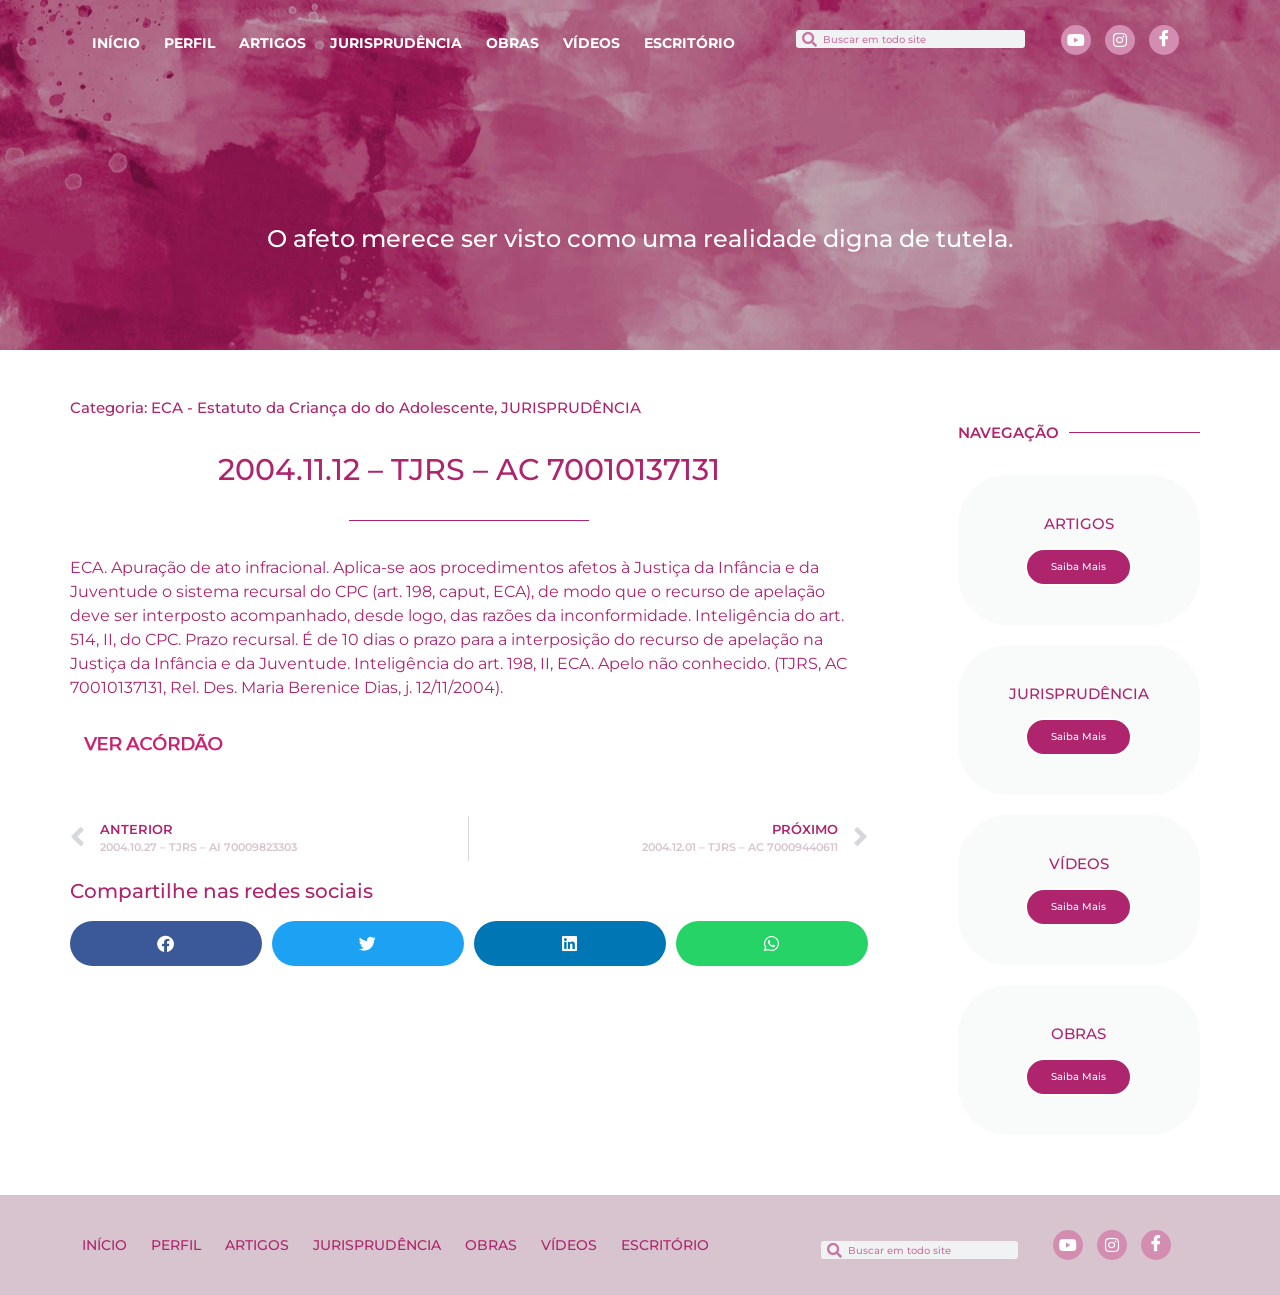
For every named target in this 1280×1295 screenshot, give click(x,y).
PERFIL (189, 43)
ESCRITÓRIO (689, 43)
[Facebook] (1164, 40)
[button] (166, 943)
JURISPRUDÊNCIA (396, 43)
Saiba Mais (1078, 566)
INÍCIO (116, 43)
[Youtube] (1076, 40)
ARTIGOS (272, 43)
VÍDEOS (591, 43)
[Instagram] (1120, 40)
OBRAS (512, 43)
